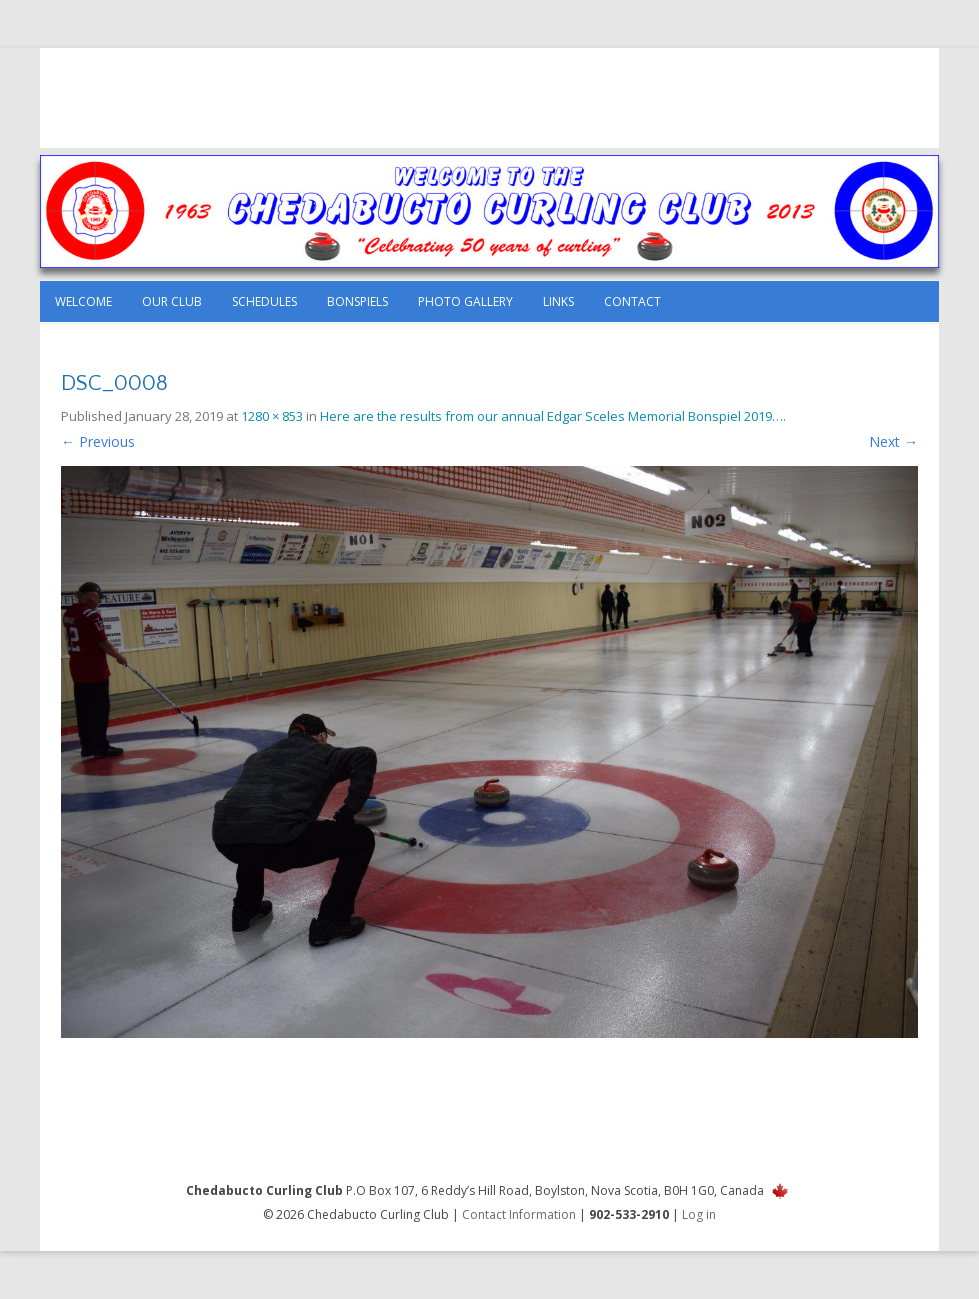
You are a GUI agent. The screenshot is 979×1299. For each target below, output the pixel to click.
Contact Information (519, 1214)
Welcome (83, 301)
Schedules (264, 301)
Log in (699, 1214)
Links (558, 301)
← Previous (98, 441)
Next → (893, 441)
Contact (632, 301)
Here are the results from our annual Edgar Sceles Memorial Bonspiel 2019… (551, 416)
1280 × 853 (272, 416)
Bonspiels (357, 301)
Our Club (172, 301)
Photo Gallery (465, 301)
